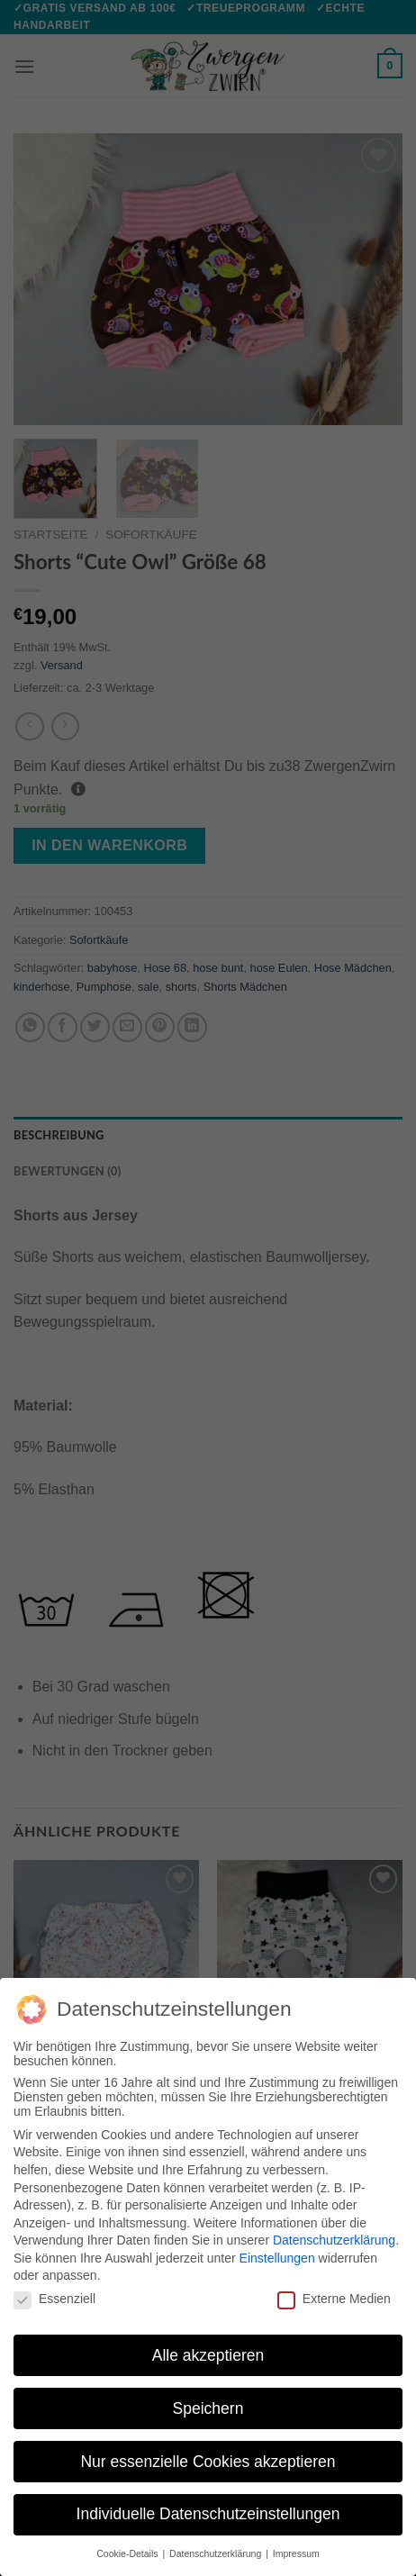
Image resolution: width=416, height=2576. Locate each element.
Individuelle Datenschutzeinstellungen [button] (208, 2514)
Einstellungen (277, 2258)
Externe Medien (334, 2298)
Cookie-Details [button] (128, 2553)
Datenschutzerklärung (334, 2240)
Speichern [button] (208, 2408)
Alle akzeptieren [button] (208, 2355)
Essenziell (54, 2298)
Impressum (296, 2553)
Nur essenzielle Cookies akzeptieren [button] (207, 2462)
